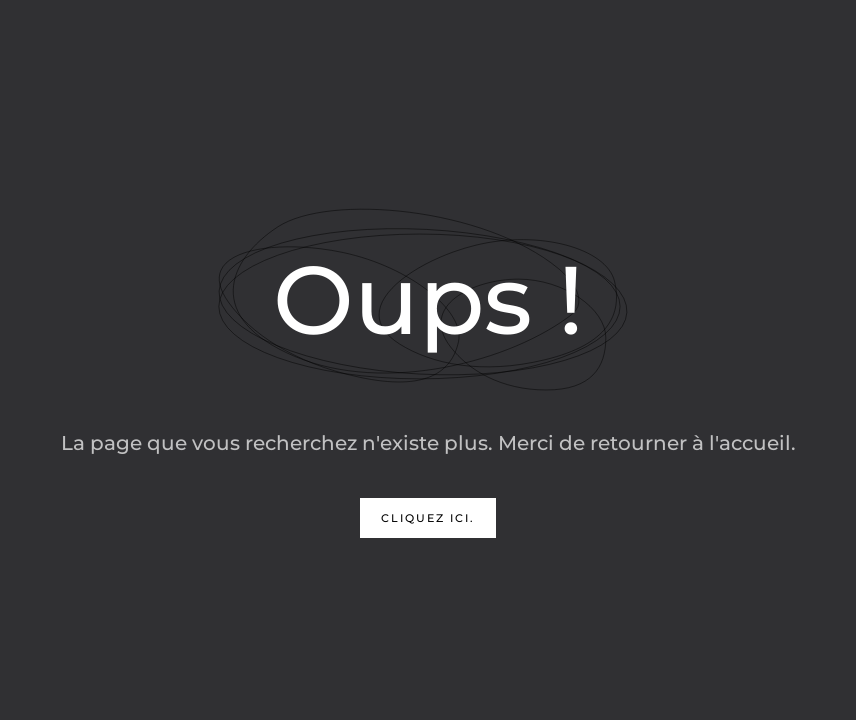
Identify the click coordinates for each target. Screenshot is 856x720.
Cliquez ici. (428, 518)
